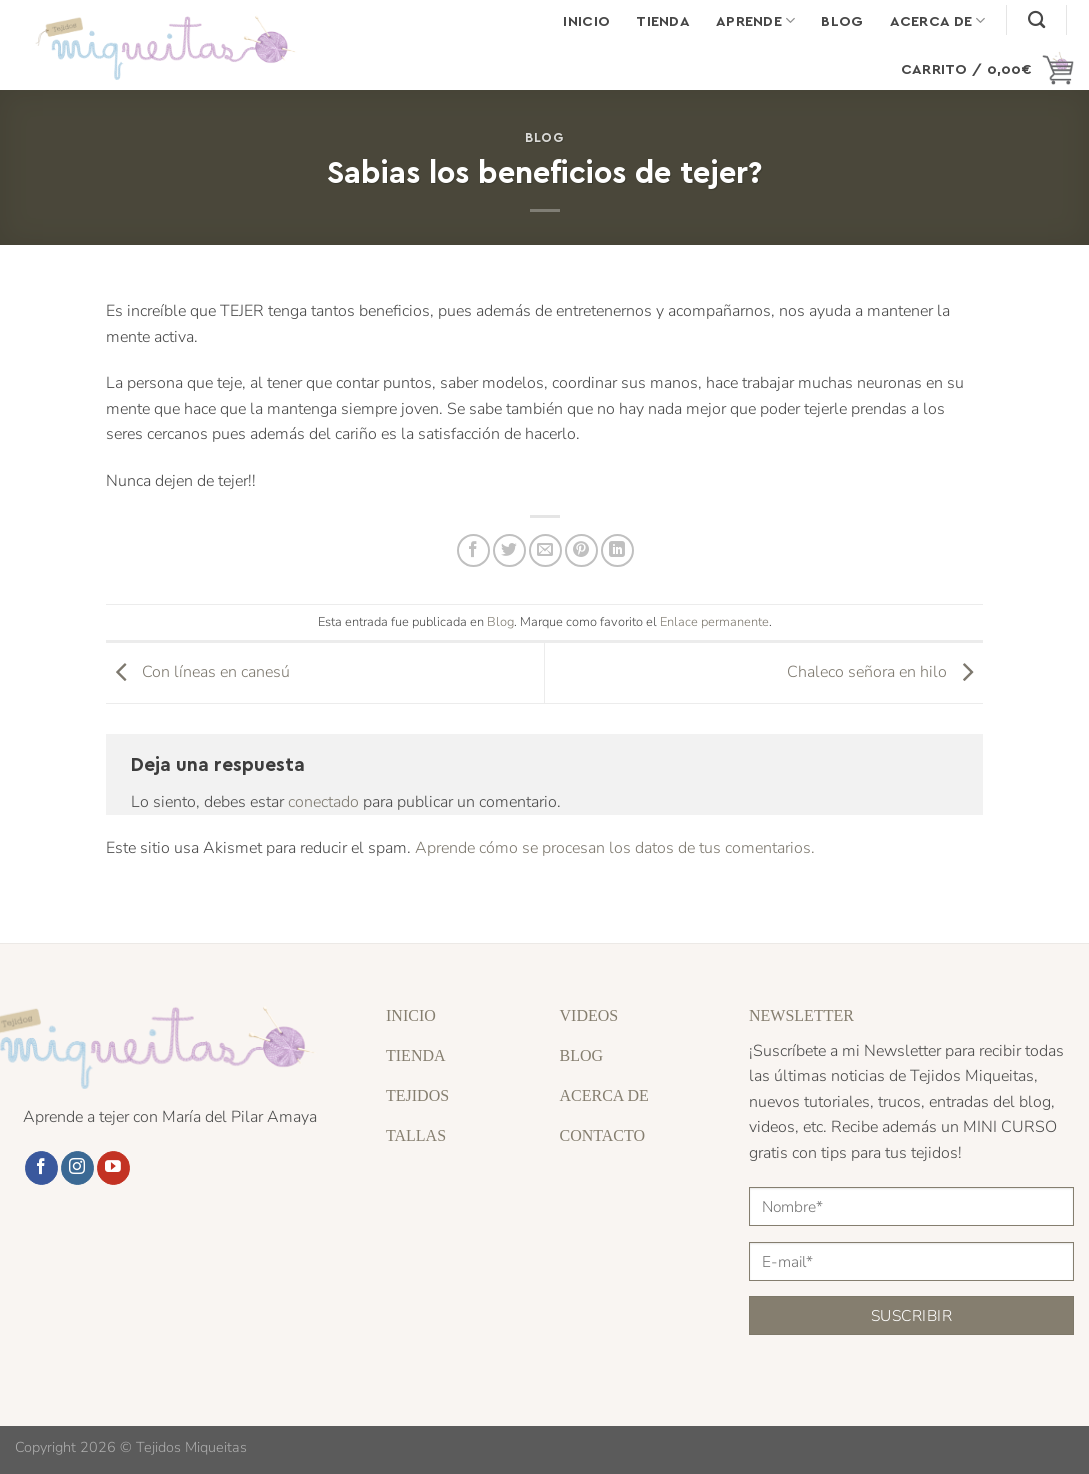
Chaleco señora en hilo (885, 672)
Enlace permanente (714, 622)
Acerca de (938, 20)
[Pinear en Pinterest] (581, 550)
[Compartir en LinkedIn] (617, 550)
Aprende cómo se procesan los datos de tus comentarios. (615, 848)
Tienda (663, 20)
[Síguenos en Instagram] (77, 1168)
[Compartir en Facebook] (473, 550)
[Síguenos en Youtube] (113, 1168)
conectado (323, 802)
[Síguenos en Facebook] (41, 1168)
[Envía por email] (545, 550)
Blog (842, 20)
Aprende (756, 20)
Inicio (586, 20)
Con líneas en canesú (198, 672)
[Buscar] (1036, 20)
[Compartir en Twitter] (509, 550)
